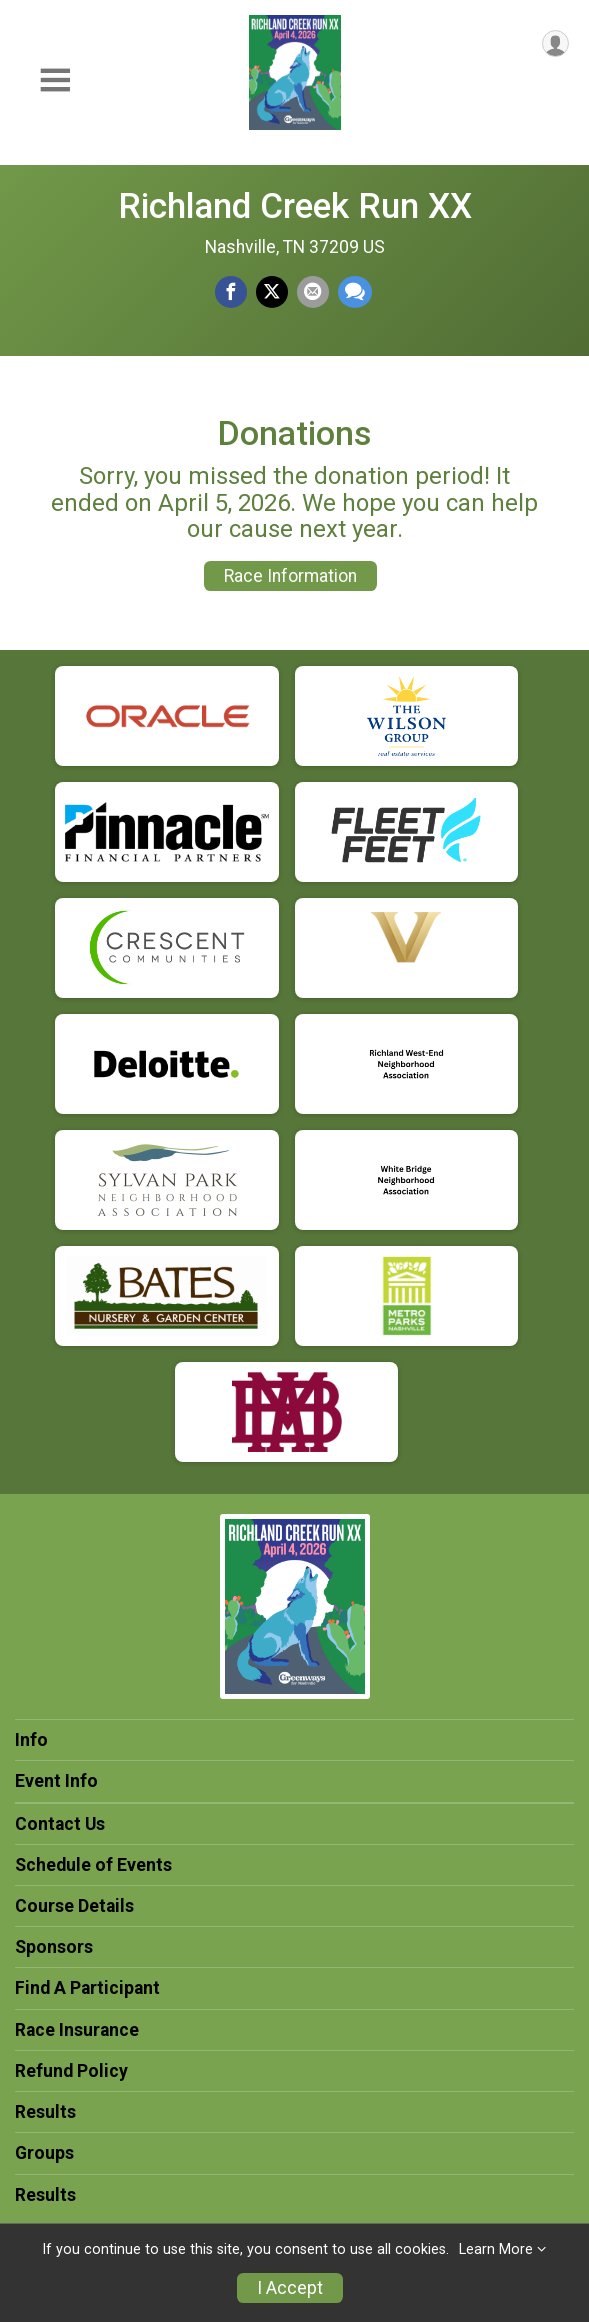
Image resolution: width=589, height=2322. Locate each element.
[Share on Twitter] (272, 292)
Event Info (56, 1781)
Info (31, 1740)
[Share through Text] (355, 292)
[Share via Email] (313, 292)
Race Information (290, 576)
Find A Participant (87, 1988)
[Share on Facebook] (231, 292)
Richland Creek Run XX (295, 206)
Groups (44, 2153)
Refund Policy (71, 2071)
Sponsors (54, 1947)
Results (45, 2112)
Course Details (74, 1906)
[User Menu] (555, 43)
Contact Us (60, 1824)
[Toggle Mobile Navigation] (55, 80)
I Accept (290, 2288)
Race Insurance (77, 2030)
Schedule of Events (93, 1865)
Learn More (496, 2249)
